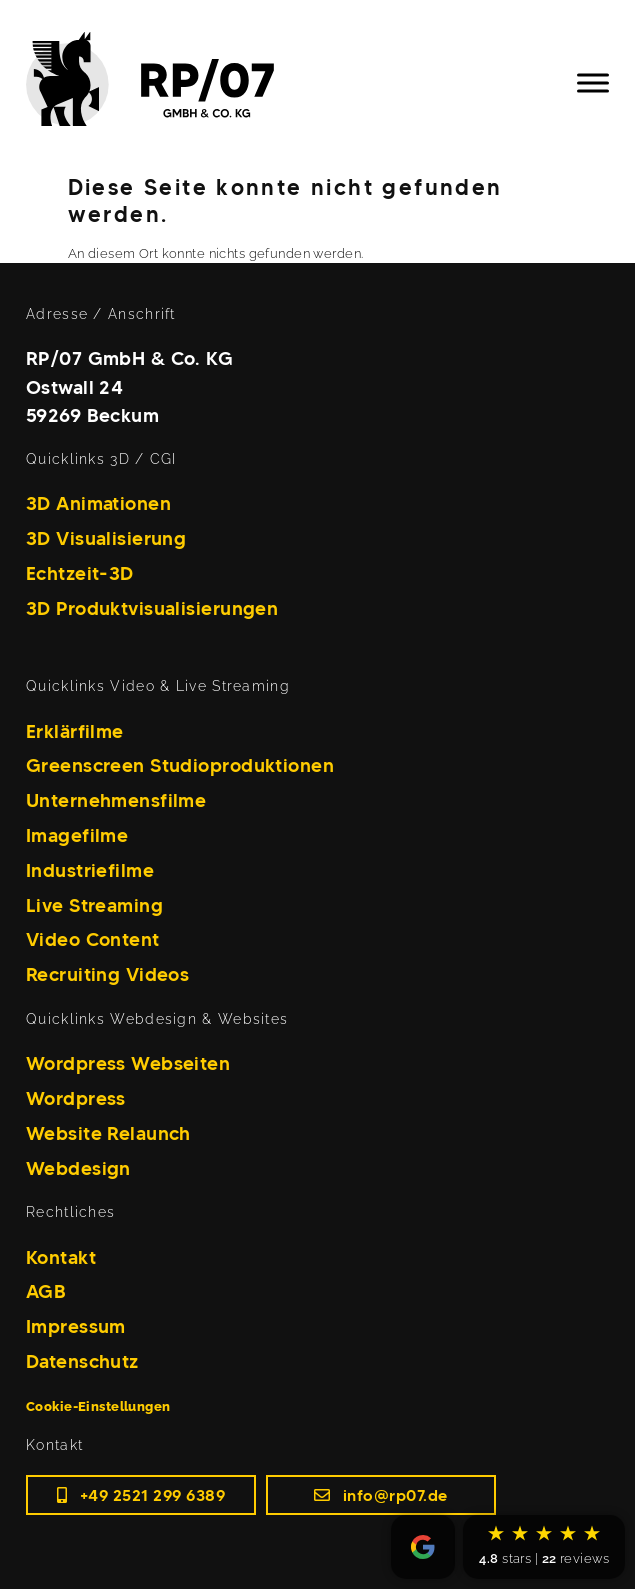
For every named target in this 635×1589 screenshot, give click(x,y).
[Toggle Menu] (593, 82)
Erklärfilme (75, 731)
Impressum (76, 1326)
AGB (46, 1291)
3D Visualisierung (106, 538)
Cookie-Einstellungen (98, 1406)
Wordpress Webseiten (128, 1063)
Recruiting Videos (107, 974)
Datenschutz (82, 1361)
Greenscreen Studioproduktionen (180, 765)
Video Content (93, 939)
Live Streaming (94, 905)
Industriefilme (90, 870)
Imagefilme (77, 835)
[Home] (167, 83)
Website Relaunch (108, 1133)
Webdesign (78, 1168)
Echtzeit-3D (80, 573)
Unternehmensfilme (116, 800)
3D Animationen (98, 503)
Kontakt (61, 1257)
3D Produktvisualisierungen (152, 608)
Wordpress (76, 1098)
